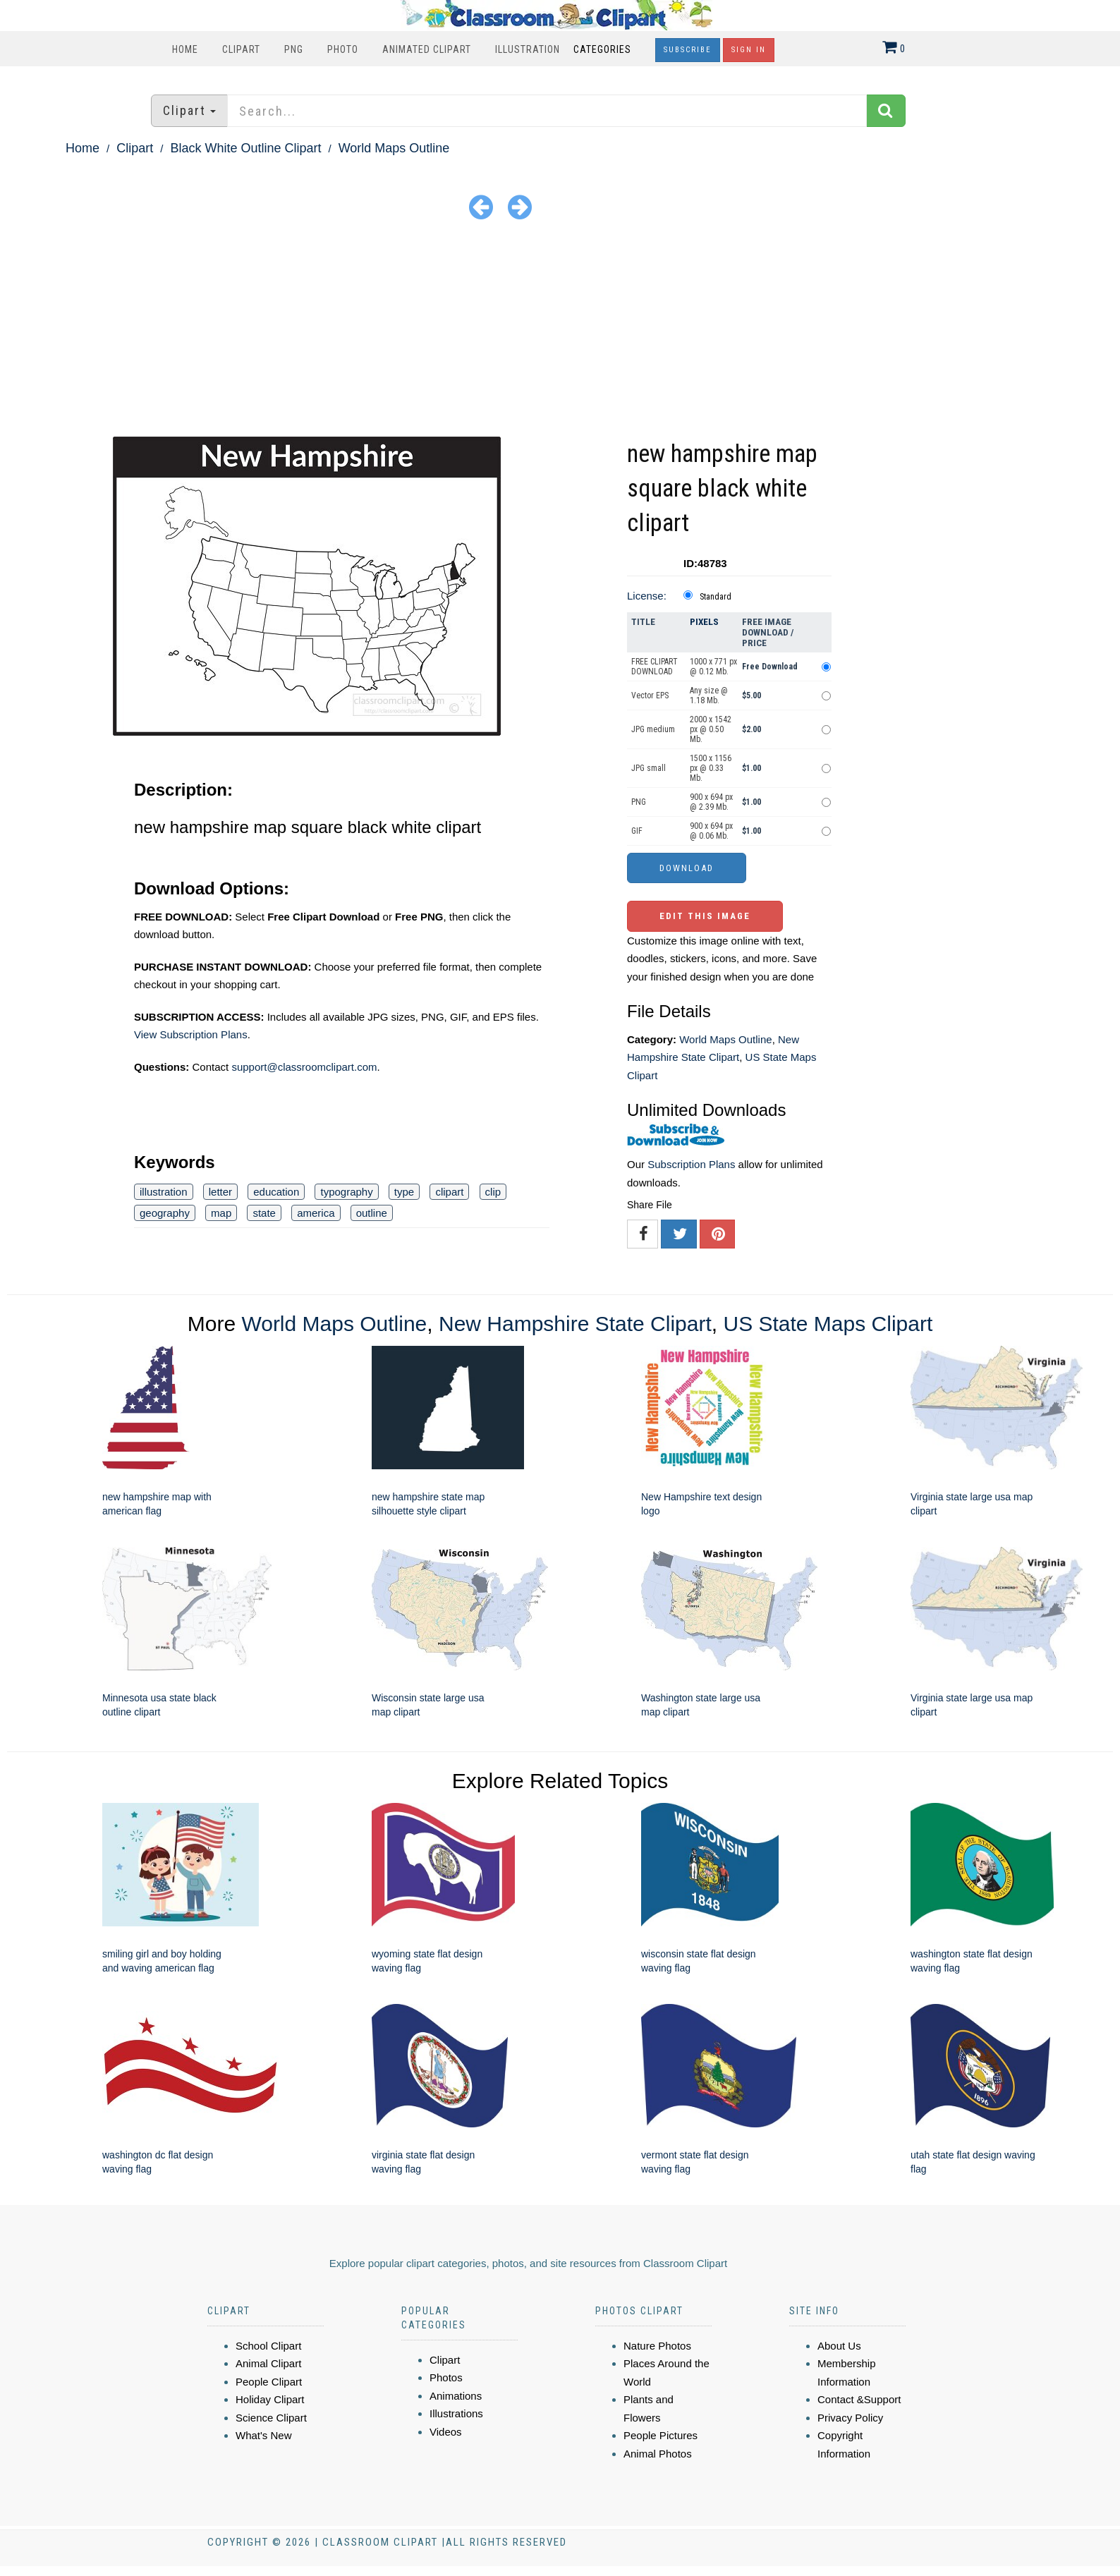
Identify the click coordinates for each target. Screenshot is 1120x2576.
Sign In (748, 49)
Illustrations (456, 2413)
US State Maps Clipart (827, 1323)
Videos (446, 2432)
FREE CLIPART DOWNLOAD (654, 666)
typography (346, 1192)
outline (371, 1213)
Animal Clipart (268, 2363)
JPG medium (653, 729)
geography (165, 1213)
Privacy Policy (850, 2418)
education (276, 1192)
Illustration (527, 49)
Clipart (241, 49)
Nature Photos (657, 2346)
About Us (839, 2346)
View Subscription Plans (191, 1034)
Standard (715, 597)
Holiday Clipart (270, 2399)
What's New (264, 2435)
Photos (446, 2377)
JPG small (648, 768)
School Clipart (268, 2346)
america (315, 1213)
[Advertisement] (560, 331)
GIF (637, 831)
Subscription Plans (691, 1164)
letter (220, 1192)
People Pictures (660, 2435)
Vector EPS (650, 695)
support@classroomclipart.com (304, 1067)
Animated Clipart (426, 49)
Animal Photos (657, 2454)
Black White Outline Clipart (245, 148)
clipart (449, 1192)
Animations (456, 2396)
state (264, 1213)
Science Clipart (271, 2418)
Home (185, 49)
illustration (164, 1192)
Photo (342, 49)
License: (646, 596)
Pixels (704, 621)
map (221, 1213)
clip (493, 1192)
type (404, 1192)
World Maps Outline (394, 148)
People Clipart (269, 2382)
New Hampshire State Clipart (575, 1323)
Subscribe (688, 49)
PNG (293, 49)
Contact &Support (859, 2399)
